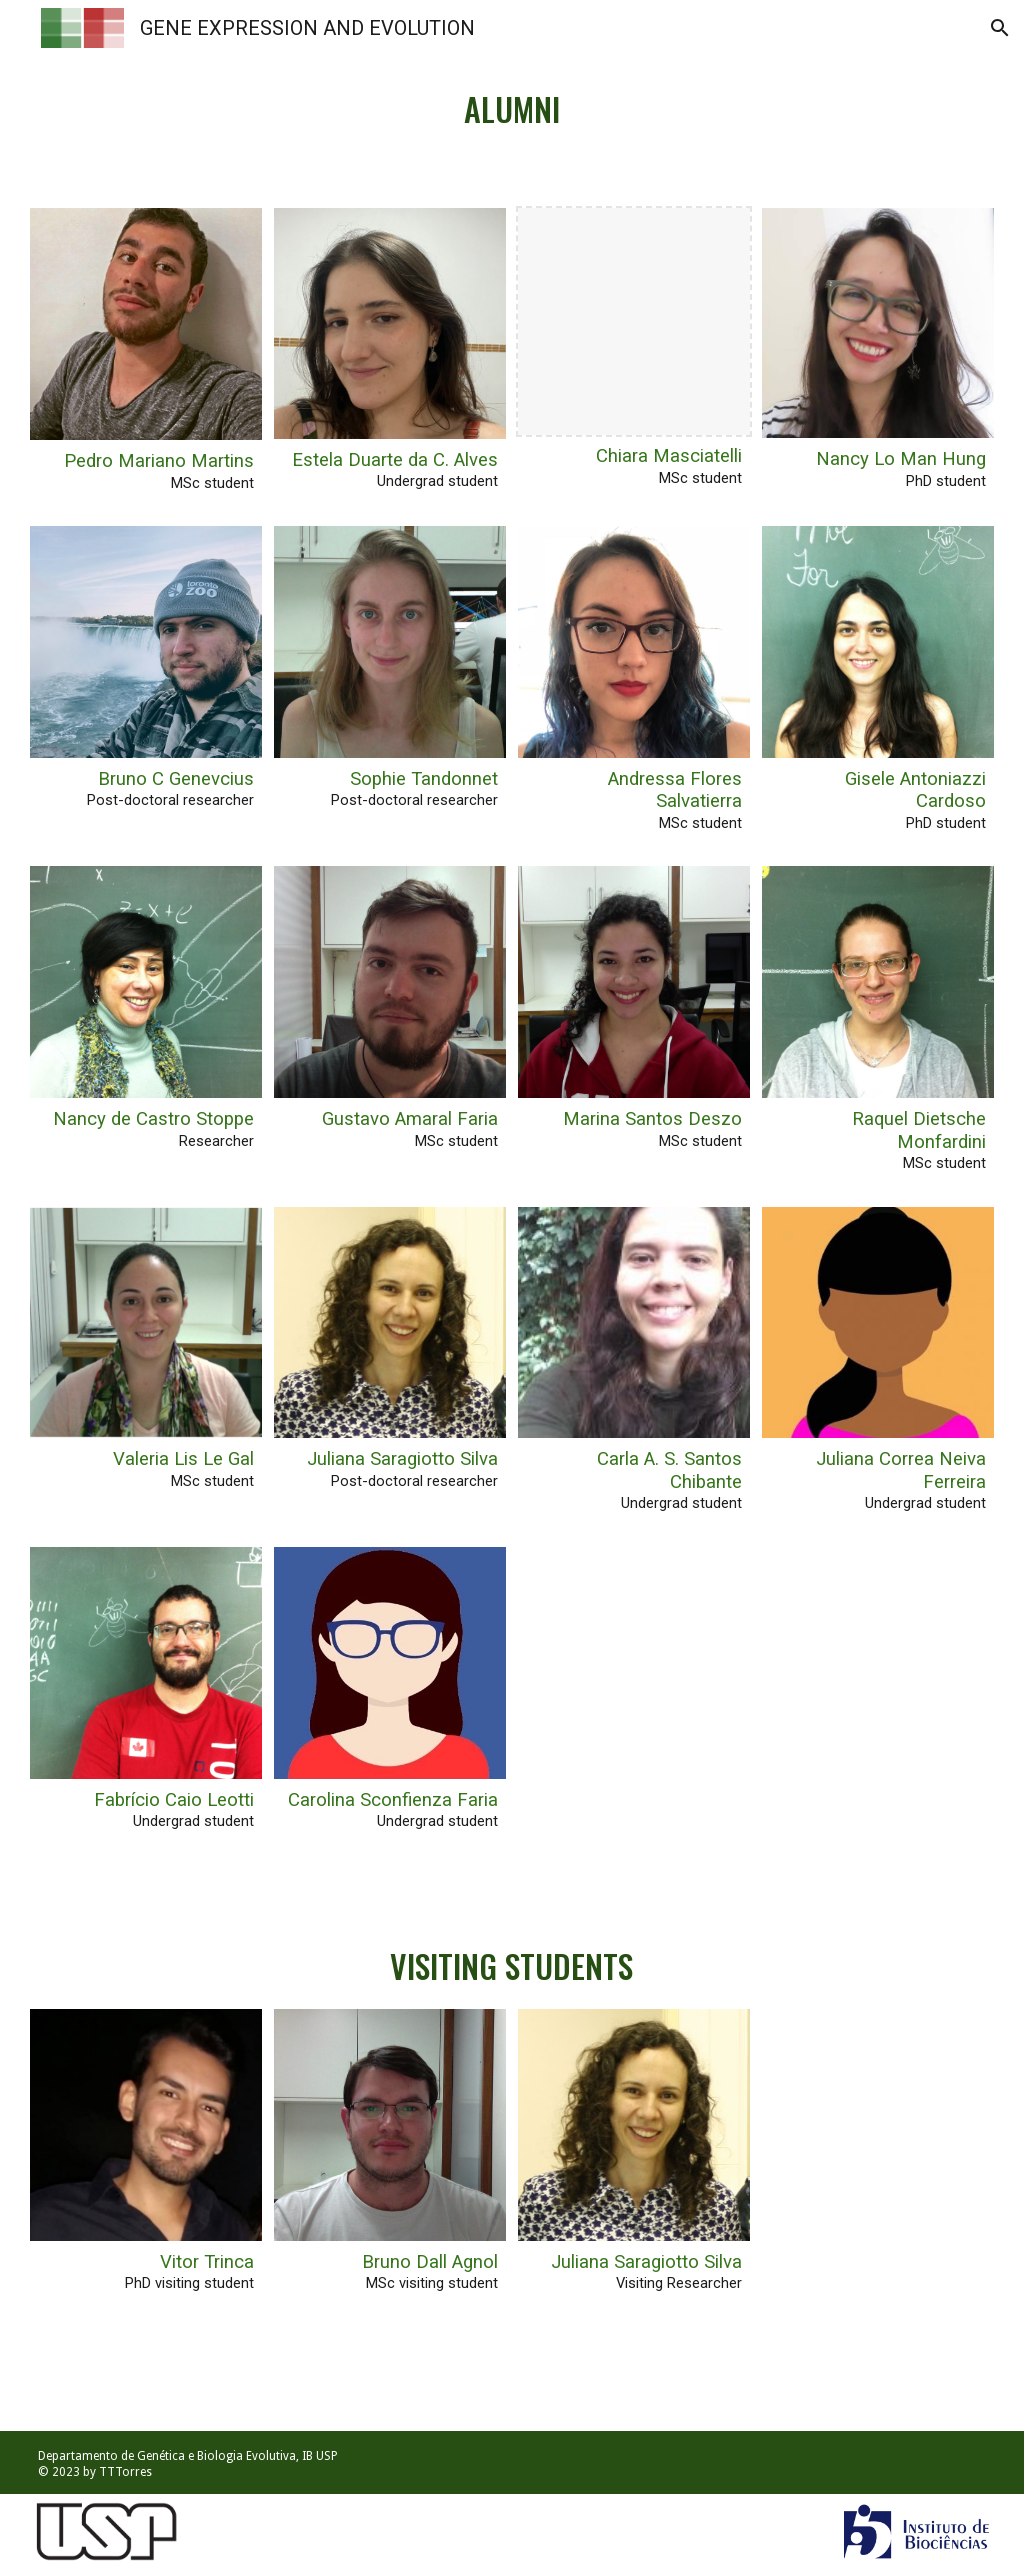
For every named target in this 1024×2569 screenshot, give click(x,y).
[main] (512, 100)
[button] (1000, 28)
